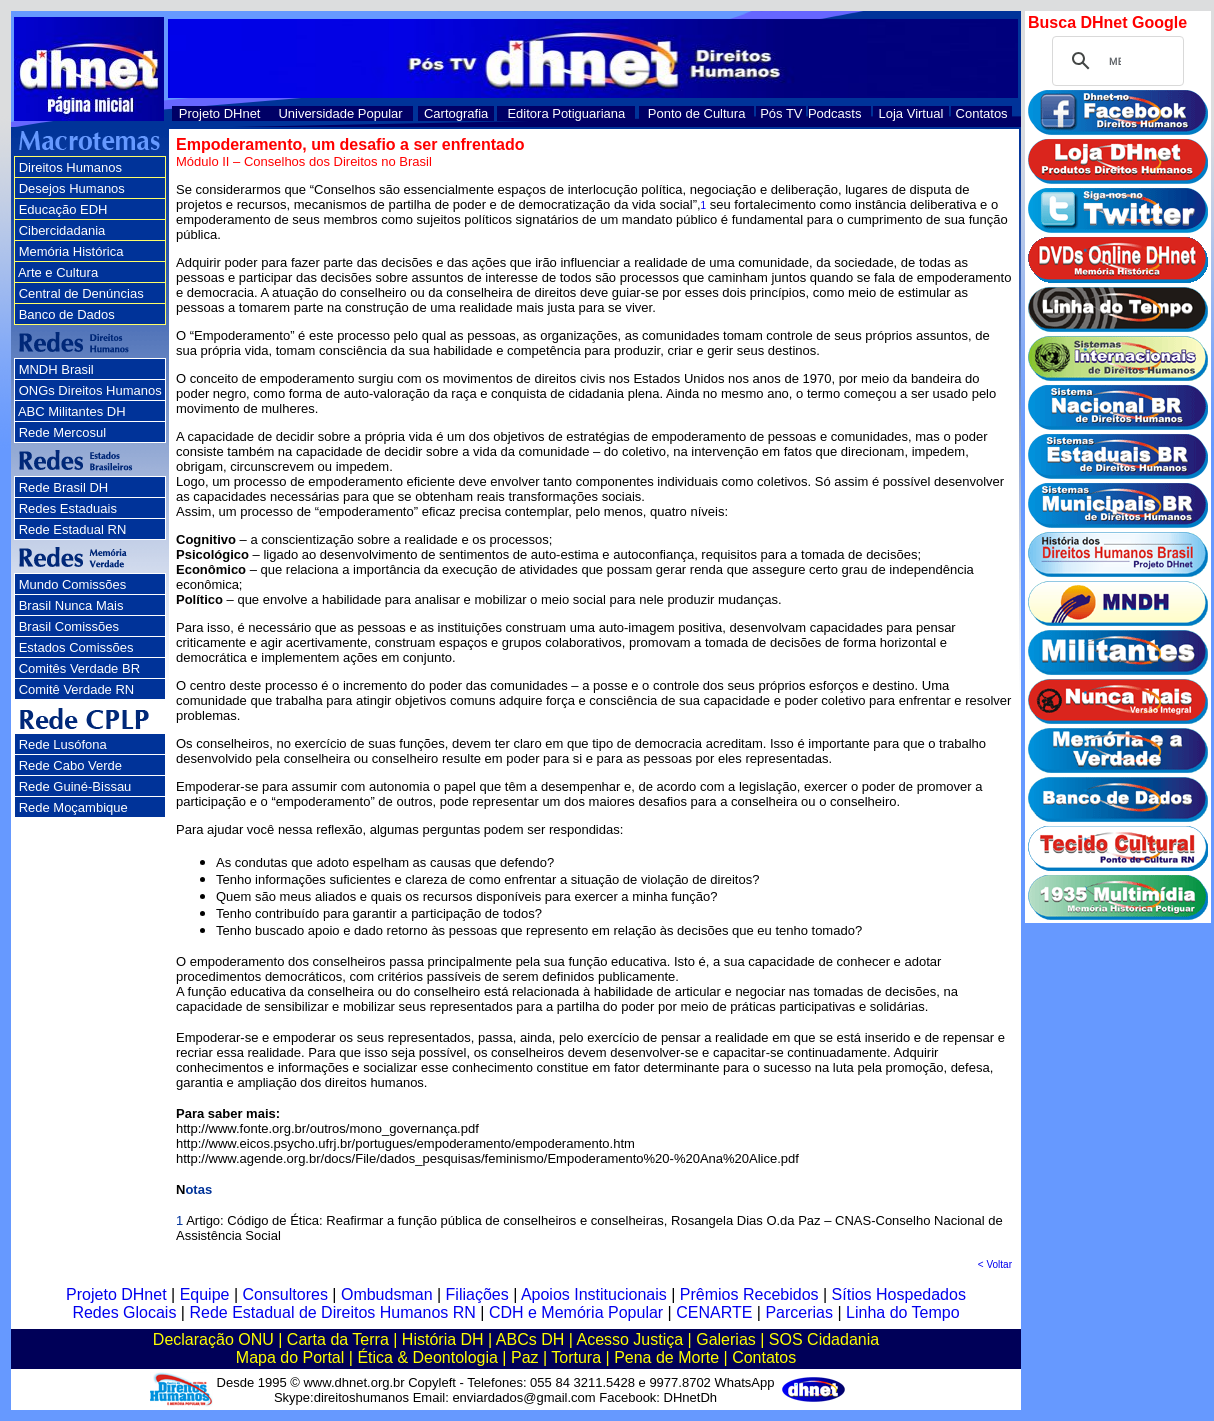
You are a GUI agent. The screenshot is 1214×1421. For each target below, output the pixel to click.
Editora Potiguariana (566, 113)
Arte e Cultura (58, 272)
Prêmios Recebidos (749, 1294)
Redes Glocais (124, 1312)
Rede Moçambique (73, 807)
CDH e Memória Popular (576, 1312)
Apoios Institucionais (594, 1294)
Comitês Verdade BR (79, 668)
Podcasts (834, 113)
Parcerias (799, 1312)
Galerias (726, 1339)
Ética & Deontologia (427, 1357)
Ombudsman (387, 1294)
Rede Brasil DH (64, 487)
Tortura (576, 1357)
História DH (443, 1339)
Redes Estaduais (68, 508)
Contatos (982, 113)
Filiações (477, 1294)
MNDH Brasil (56, 369)
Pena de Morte (666, 1357)
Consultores (285, 1294)
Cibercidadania (62, 230)
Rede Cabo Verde (70, 765)
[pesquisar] (1115, 61)
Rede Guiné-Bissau (75, 786)
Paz (525, 1357)
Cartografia (456, 113)
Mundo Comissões (73, 584)
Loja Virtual (911, 113)
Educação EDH (63, 209)
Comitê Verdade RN (77, 689)
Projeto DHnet (220, 113)
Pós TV (781, 113)
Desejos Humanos (72, 188)
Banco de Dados (67, 314)
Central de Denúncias (81, 293)
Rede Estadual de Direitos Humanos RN (332, 1312)
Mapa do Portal (290, 1357)
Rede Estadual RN (73, 529)
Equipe (205, 1294)
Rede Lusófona (63, 744)
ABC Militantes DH (72, 411)
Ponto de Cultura (697, 113)
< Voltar (995, 1264)
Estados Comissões (76, 647)
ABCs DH (530, 1339)
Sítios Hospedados (899, 1294)
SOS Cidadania (824, 1339)
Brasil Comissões (69, 626)
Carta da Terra (338, 1339)
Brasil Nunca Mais (71, 605)
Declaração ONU (213, 1339)
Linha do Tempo (903, 1312)
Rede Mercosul (62, 432)
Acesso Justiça (629, 1339)
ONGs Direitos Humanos (90, 390)
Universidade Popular (340, 113)
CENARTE (714, 1312)
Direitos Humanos (70, 167)
